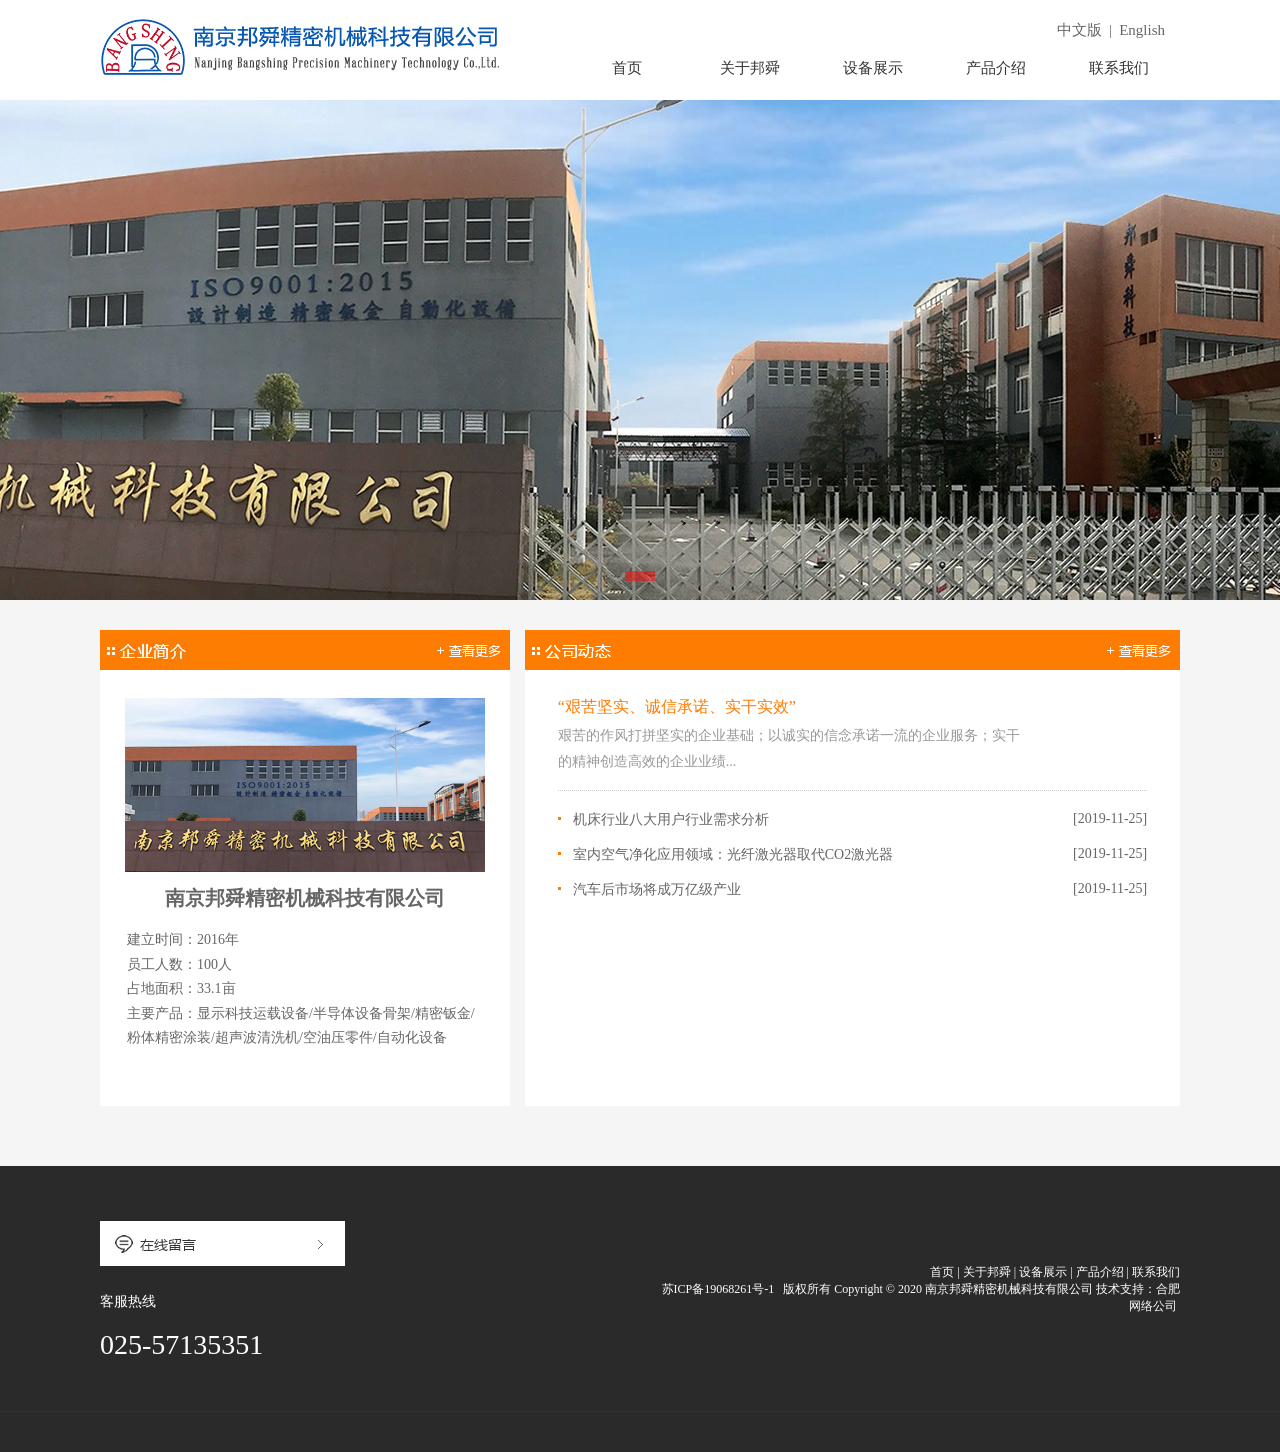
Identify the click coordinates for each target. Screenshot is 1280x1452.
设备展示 (873, 68)
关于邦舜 (750, 68)
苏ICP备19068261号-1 (717, 1289)
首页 (627, 68)
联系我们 (1119, 68)
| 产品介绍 (1096, 1272)
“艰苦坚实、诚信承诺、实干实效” (677, 706)
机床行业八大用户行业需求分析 (671, 819)
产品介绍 (996, 68)
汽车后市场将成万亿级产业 (657, 889)
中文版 (1079, 30)
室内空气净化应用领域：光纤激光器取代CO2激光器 (733, 854)
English (1142, 30)
